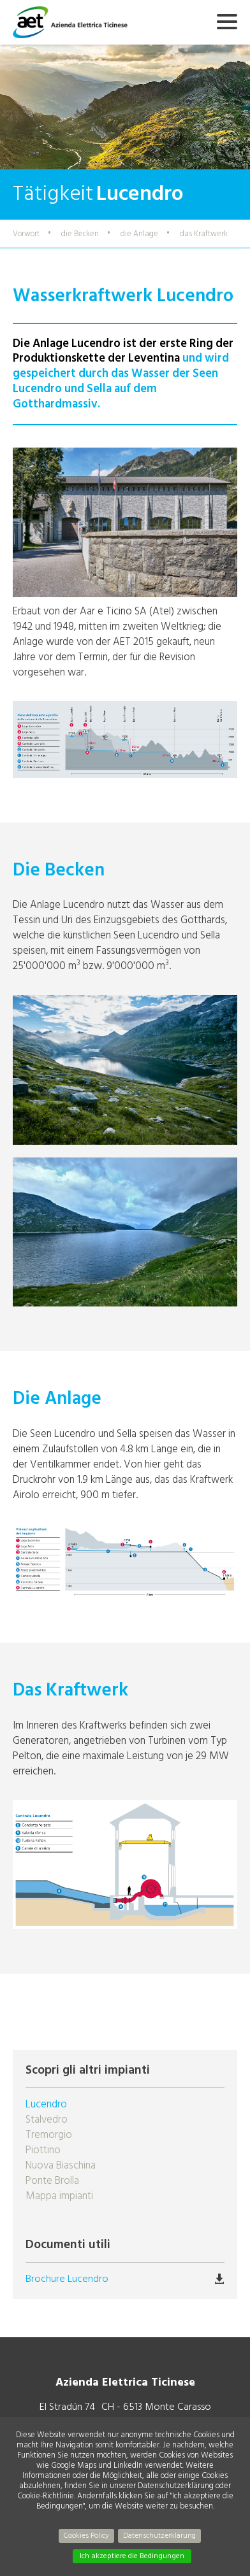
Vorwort (26, 233)
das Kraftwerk (204, 233)
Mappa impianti (59, 2196)
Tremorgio (49, 2134)
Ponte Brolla (52, 2180)
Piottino (43, 2150)
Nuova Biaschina (61, 2165)
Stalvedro (47, 2119)
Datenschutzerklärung (159, 2536)
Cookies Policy (86, 2536)
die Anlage (139, 233)
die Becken (80, 233)
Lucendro (46, 2104)
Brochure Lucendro (67, 2278)
